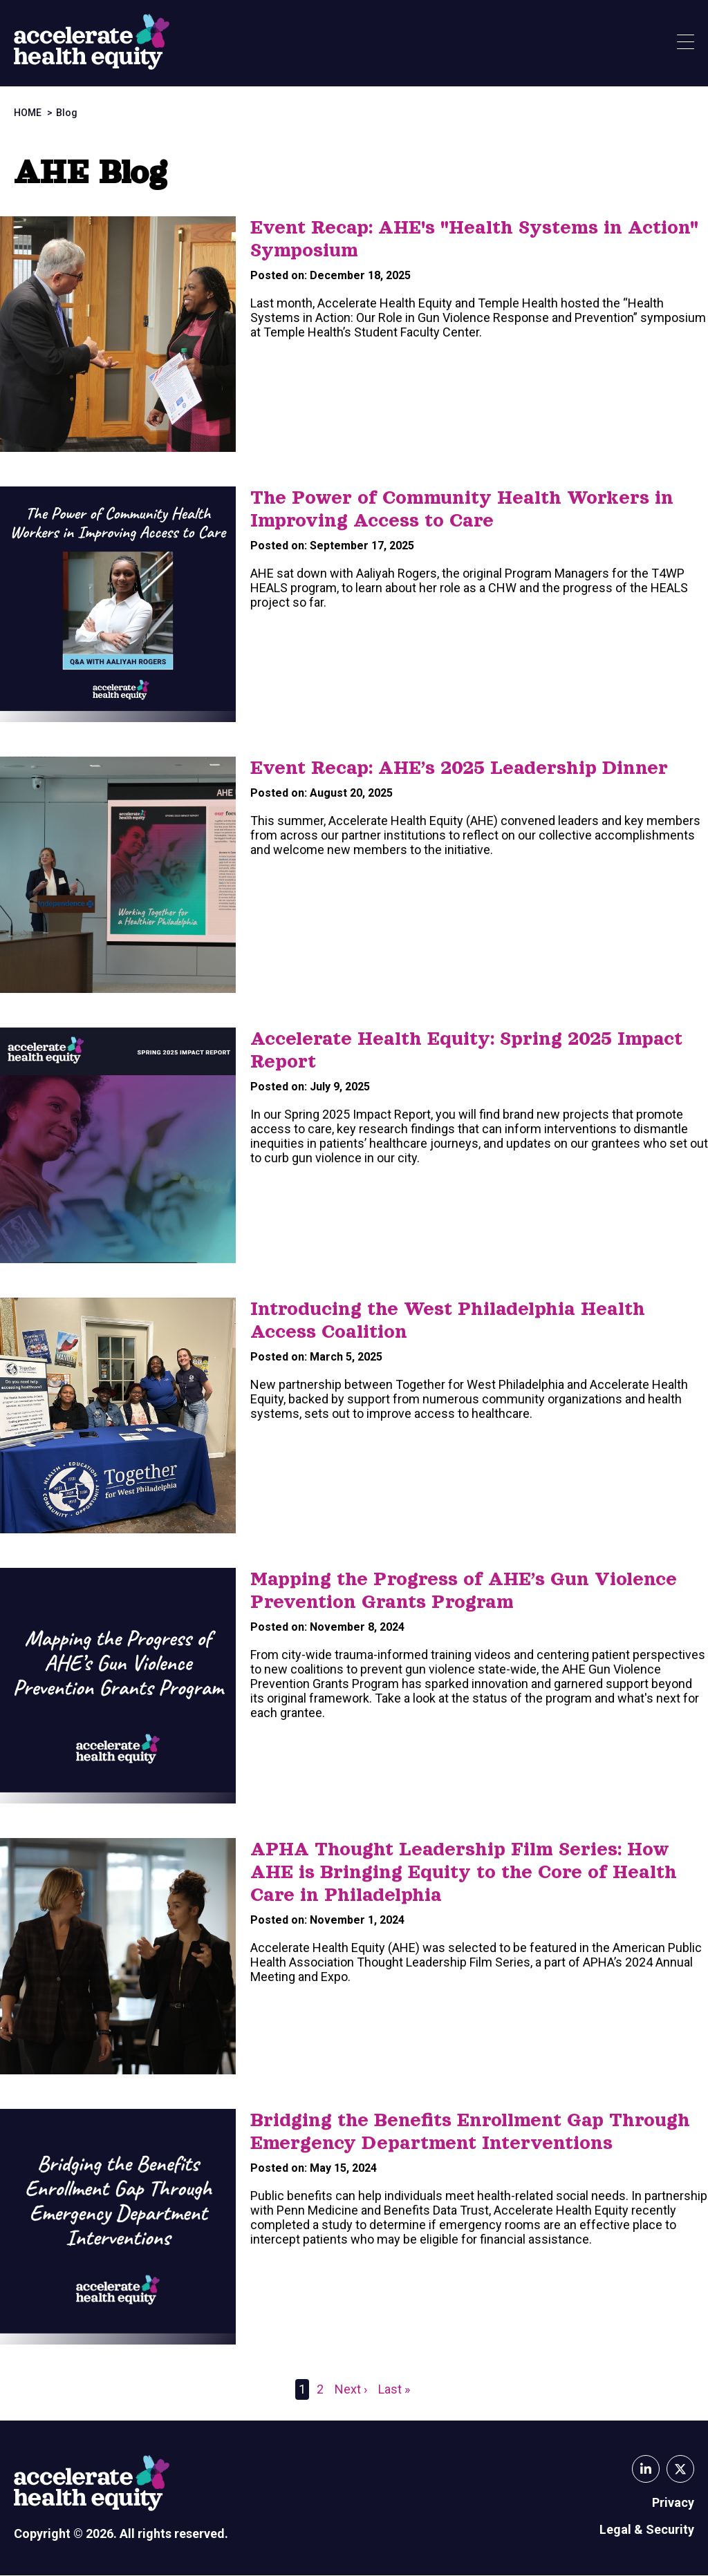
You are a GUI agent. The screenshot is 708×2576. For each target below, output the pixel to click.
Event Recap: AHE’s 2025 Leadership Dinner (459, 767)
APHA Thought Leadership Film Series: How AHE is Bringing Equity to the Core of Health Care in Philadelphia (463, 1872)
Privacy (673, 2502)
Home (27, 112)
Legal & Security (646, 2529)
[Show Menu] (685, 43)
